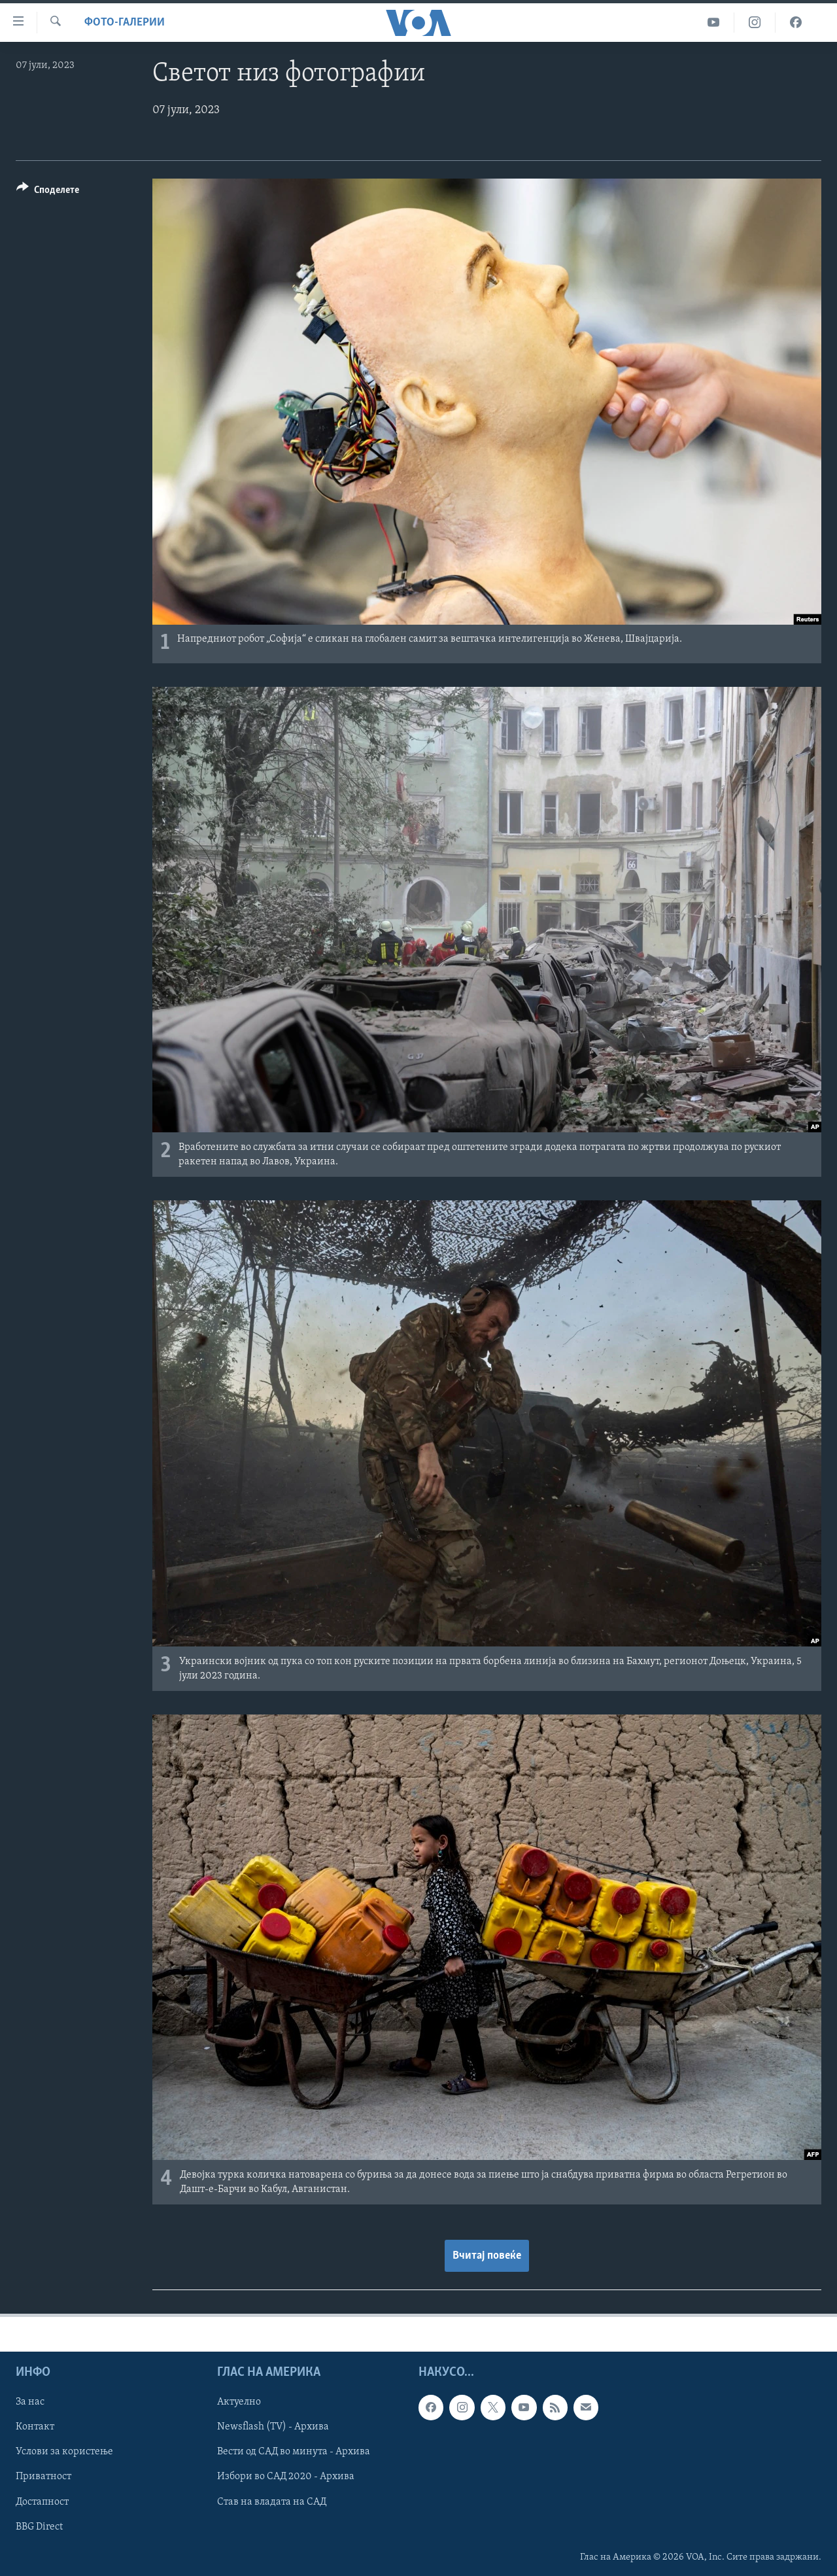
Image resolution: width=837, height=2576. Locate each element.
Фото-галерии (124, 22)
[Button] (47, 192)
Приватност (43, 2477)
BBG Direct (39, 2527)
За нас (30, 2402)
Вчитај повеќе (487, 2256)
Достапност (42, 2502)
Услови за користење (64, 2451)
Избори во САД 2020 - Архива (285, 2477)
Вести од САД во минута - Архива (293, 2451)
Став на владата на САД (271, 2502)
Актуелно (239, 2402)
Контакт (35, 2427)
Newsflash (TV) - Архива (273, 2427)
